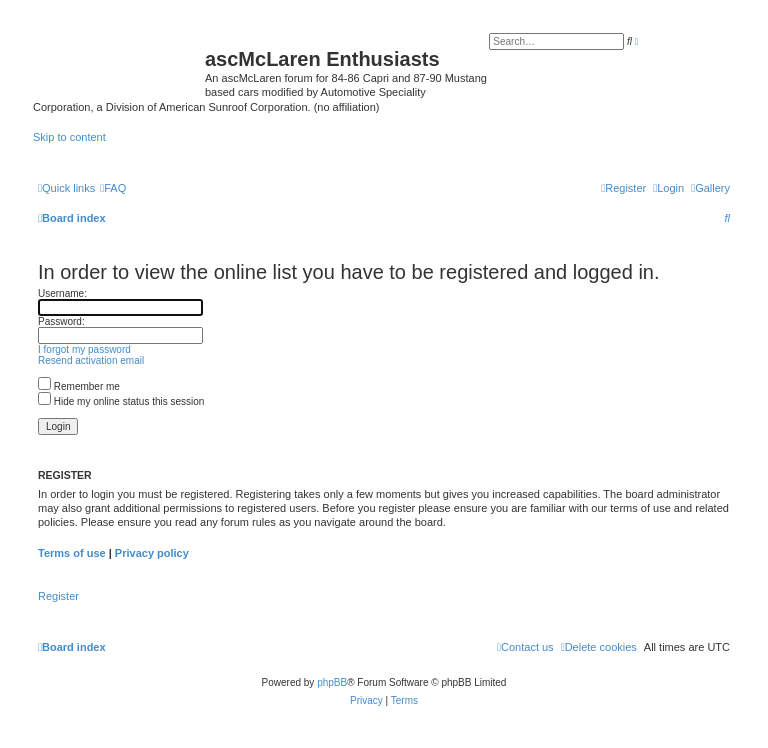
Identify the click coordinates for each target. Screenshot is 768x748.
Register (58, 596)
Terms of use (72, 553)
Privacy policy (152, 553)
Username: (62, 293)
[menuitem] (710, 188)
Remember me (79, 386)
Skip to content (69, 137)
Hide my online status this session (121, 401)
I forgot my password (84, 349)
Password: (61, 321)
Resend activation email (91, 360)
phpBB (332, 682)
